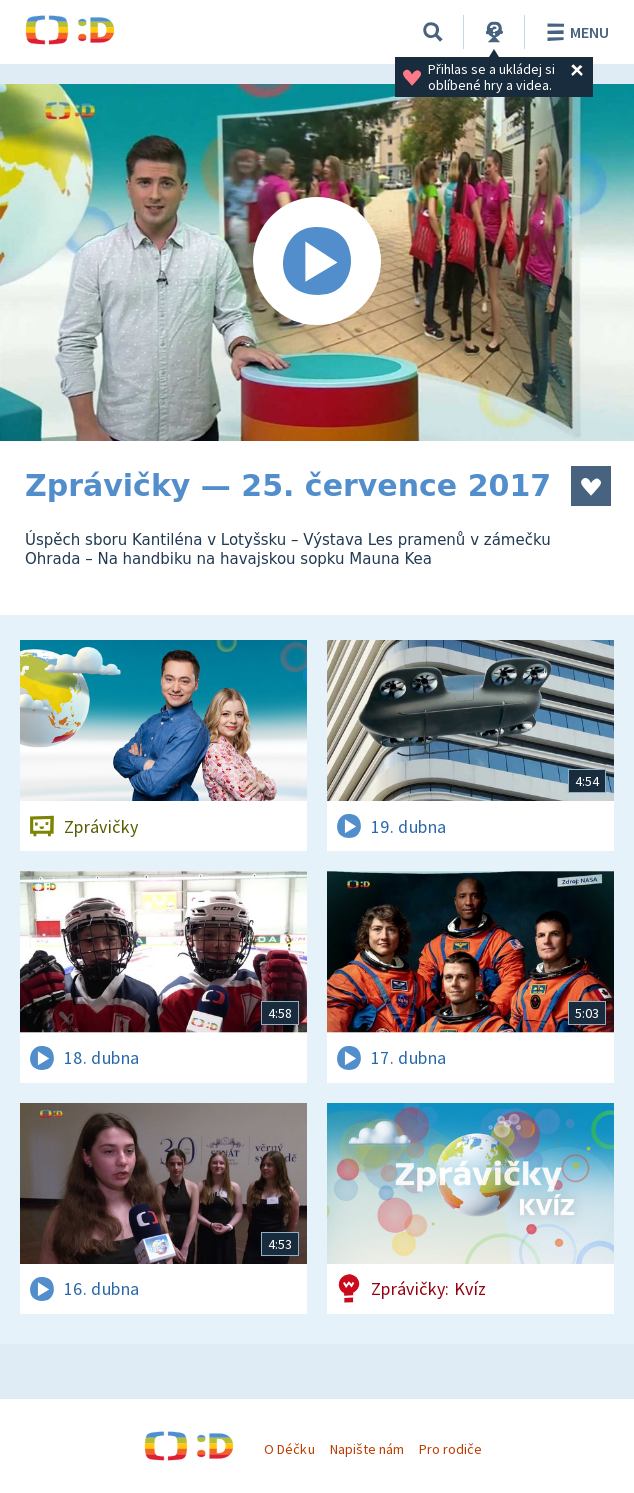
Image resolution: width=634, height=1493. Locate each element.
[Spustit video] (317, 262)
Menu (574, 32)
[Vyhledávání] (433, 32)
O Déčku (289, 1449)
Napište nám (367, 1449)
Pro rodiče (450, 1449)
